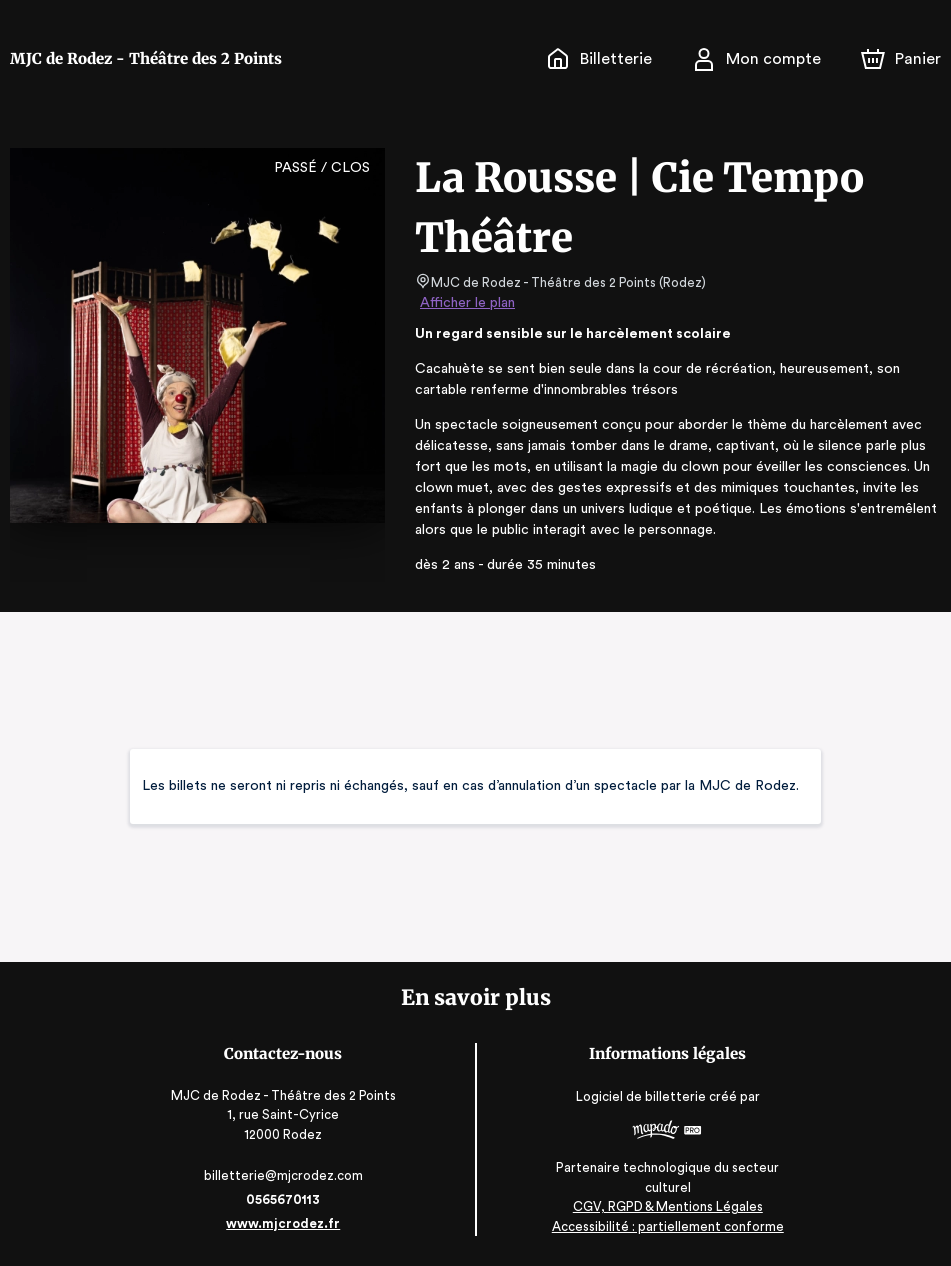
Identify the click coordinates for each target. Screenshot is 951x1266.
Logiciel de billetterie (640, 1103)
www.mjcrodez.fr (285, 1223)
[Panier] (901, 59)
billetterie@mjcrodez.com (285, 1175)
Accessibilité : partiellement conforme (666, 1225)
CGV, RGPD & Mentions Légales (666, 1206)
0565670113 (285, 1199)
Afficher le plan (466, 303)
